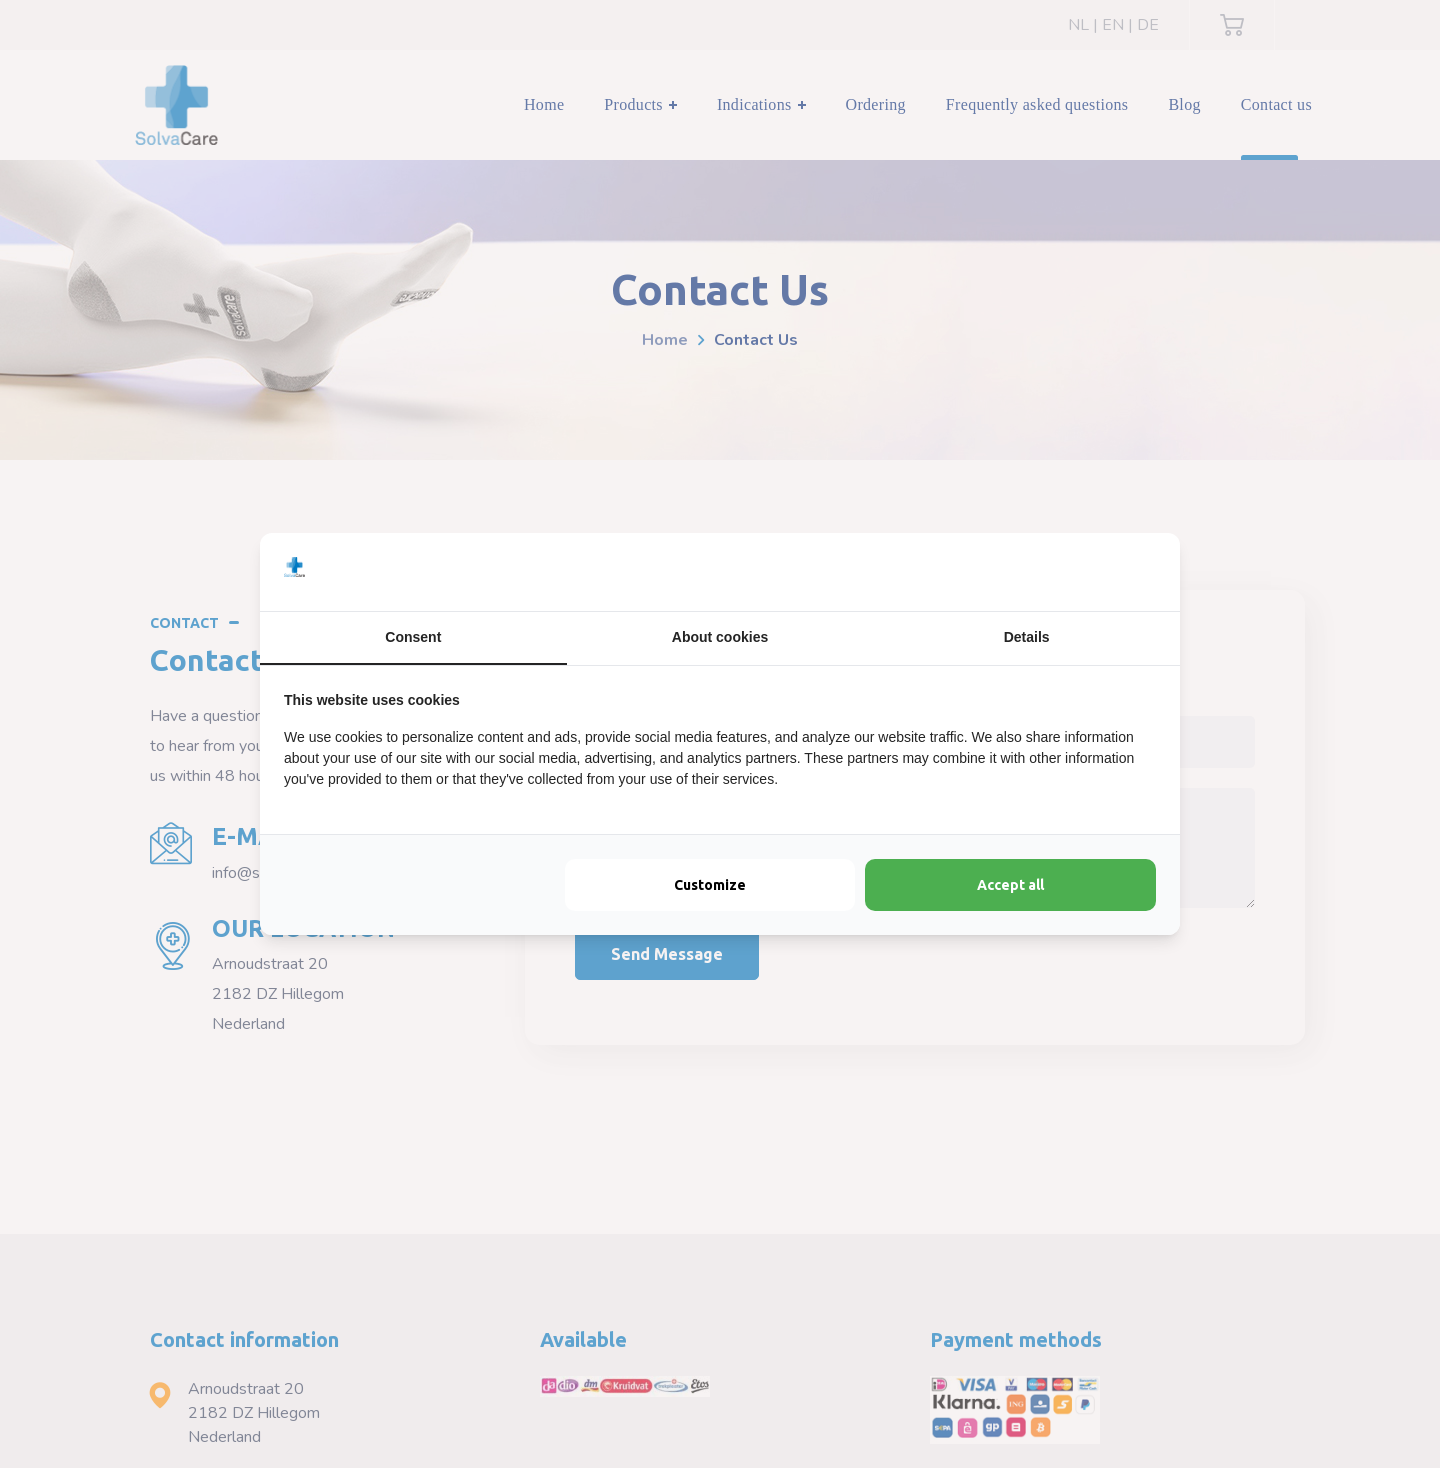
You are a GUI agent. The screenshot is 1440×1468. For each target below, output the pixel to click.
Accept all (1010, 885)
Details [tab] (1027, 637)
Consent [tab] (413, 637)
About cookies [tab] (720, 637)
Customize (710, 885)
